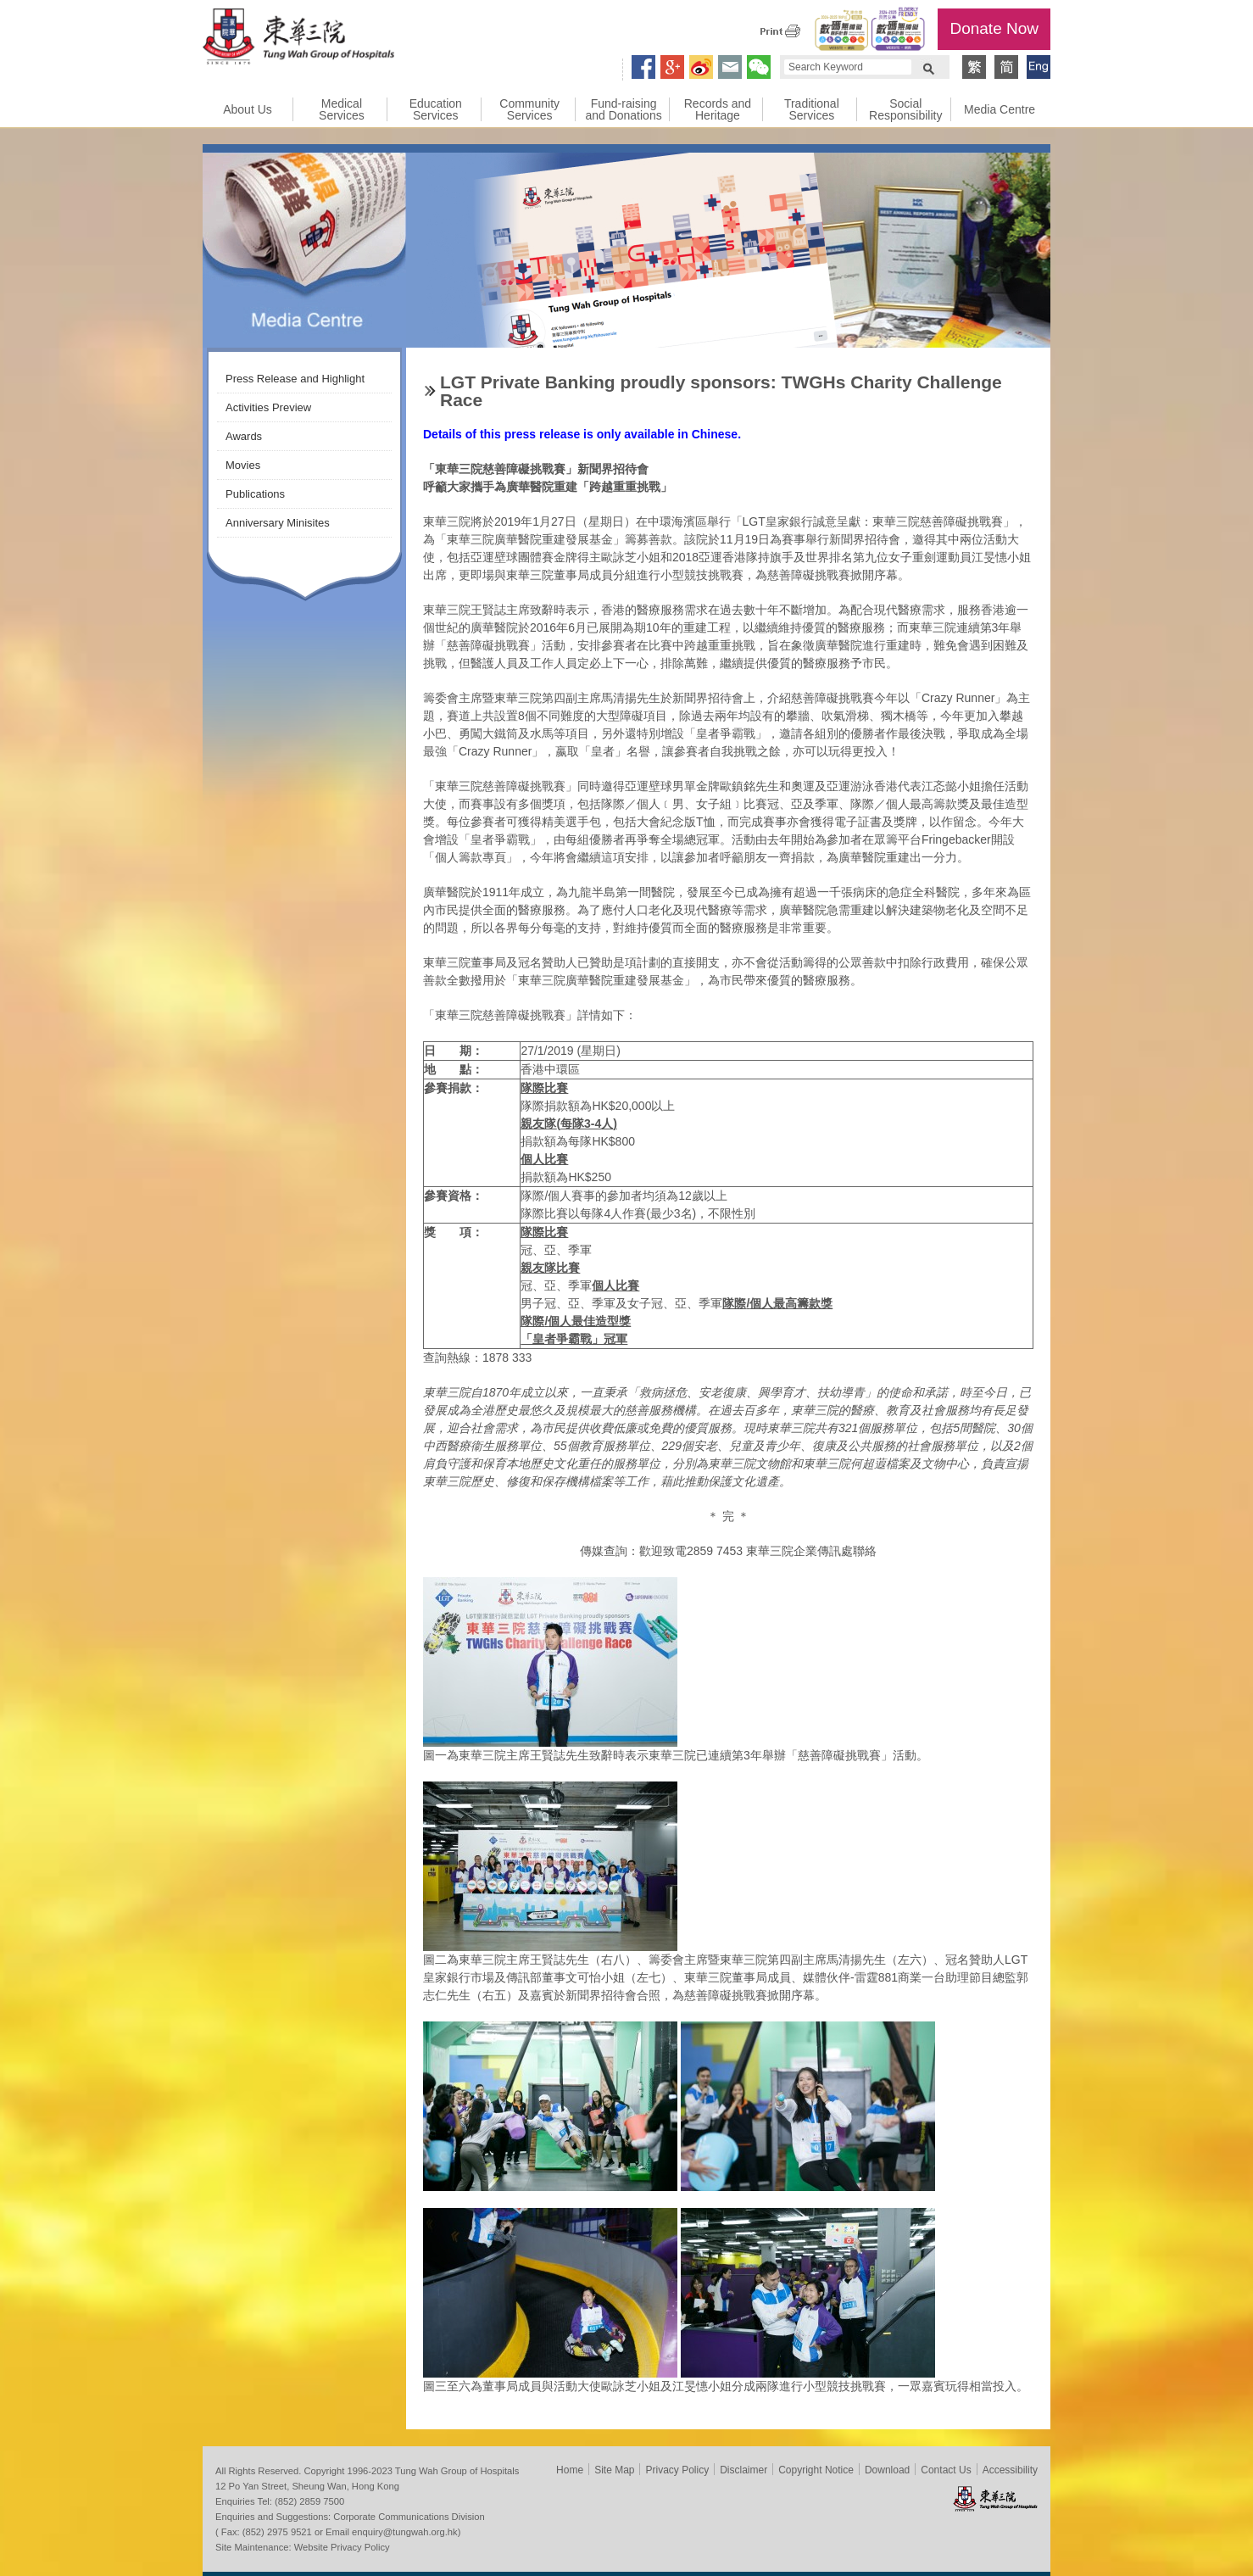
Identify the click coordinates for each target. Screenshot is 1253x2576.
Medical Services (342, 109)
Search (928, 67)
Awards (244, 436)
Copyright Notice (816, 2470)
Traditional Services (811, 109)
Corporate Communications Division (408, 2517)
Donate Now (994, 28)
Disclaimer (743, 2470)
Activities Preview (268, 407)
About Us (247, 109)
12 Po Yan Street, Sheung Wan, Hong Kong (307, 2486)
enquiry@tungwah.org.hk (405, 2532)
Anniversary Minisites (278, 522)
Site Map (614, 2470)
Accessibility (1010, 2470)
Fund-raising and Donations (623, 109)
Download (887, 2470)
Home (569, 2470)
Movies (243, 465)
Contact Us (946, 2470)
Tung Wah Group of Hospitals (298, 39)
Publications (255, 494)
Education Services (435, 109)
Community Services (529, 109)
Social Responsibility (905, 109)
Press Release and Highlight (295, 378)
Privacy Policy (677, 2470)
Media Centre (999, 109)
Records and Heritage (717, 109)
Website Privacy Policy (342, 2547)
